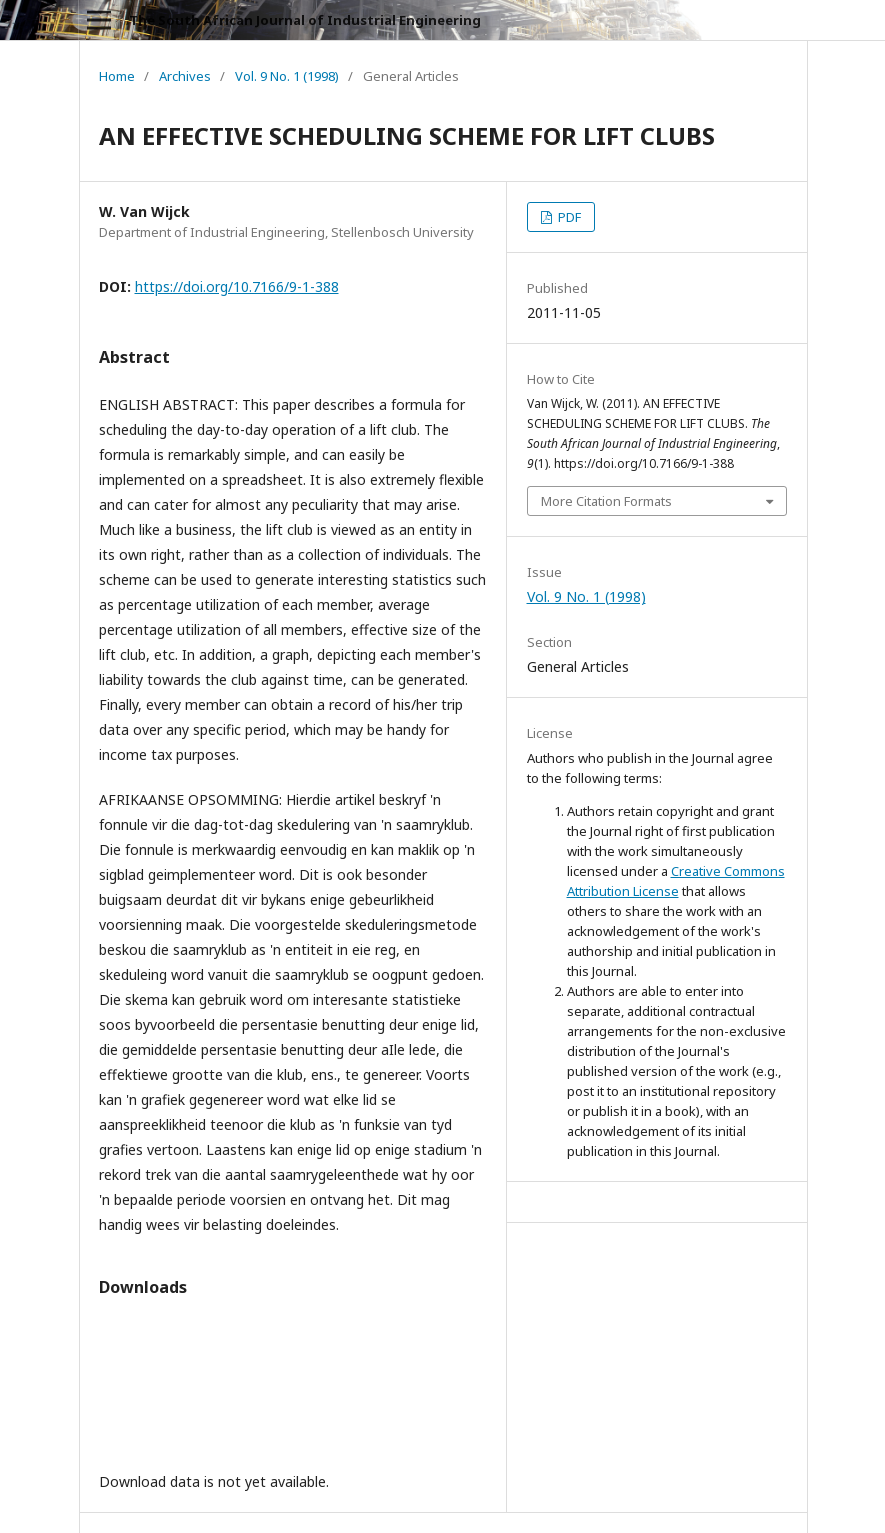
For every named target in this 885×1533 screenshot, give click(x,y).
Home (117, 76)
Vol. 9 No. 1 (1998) (287, 76)
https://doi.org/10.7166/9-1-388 (237, 286)
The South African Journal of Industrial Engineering (305, 20)
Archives (185, 76)
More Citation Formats (606, 501)
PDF (568, 217)
